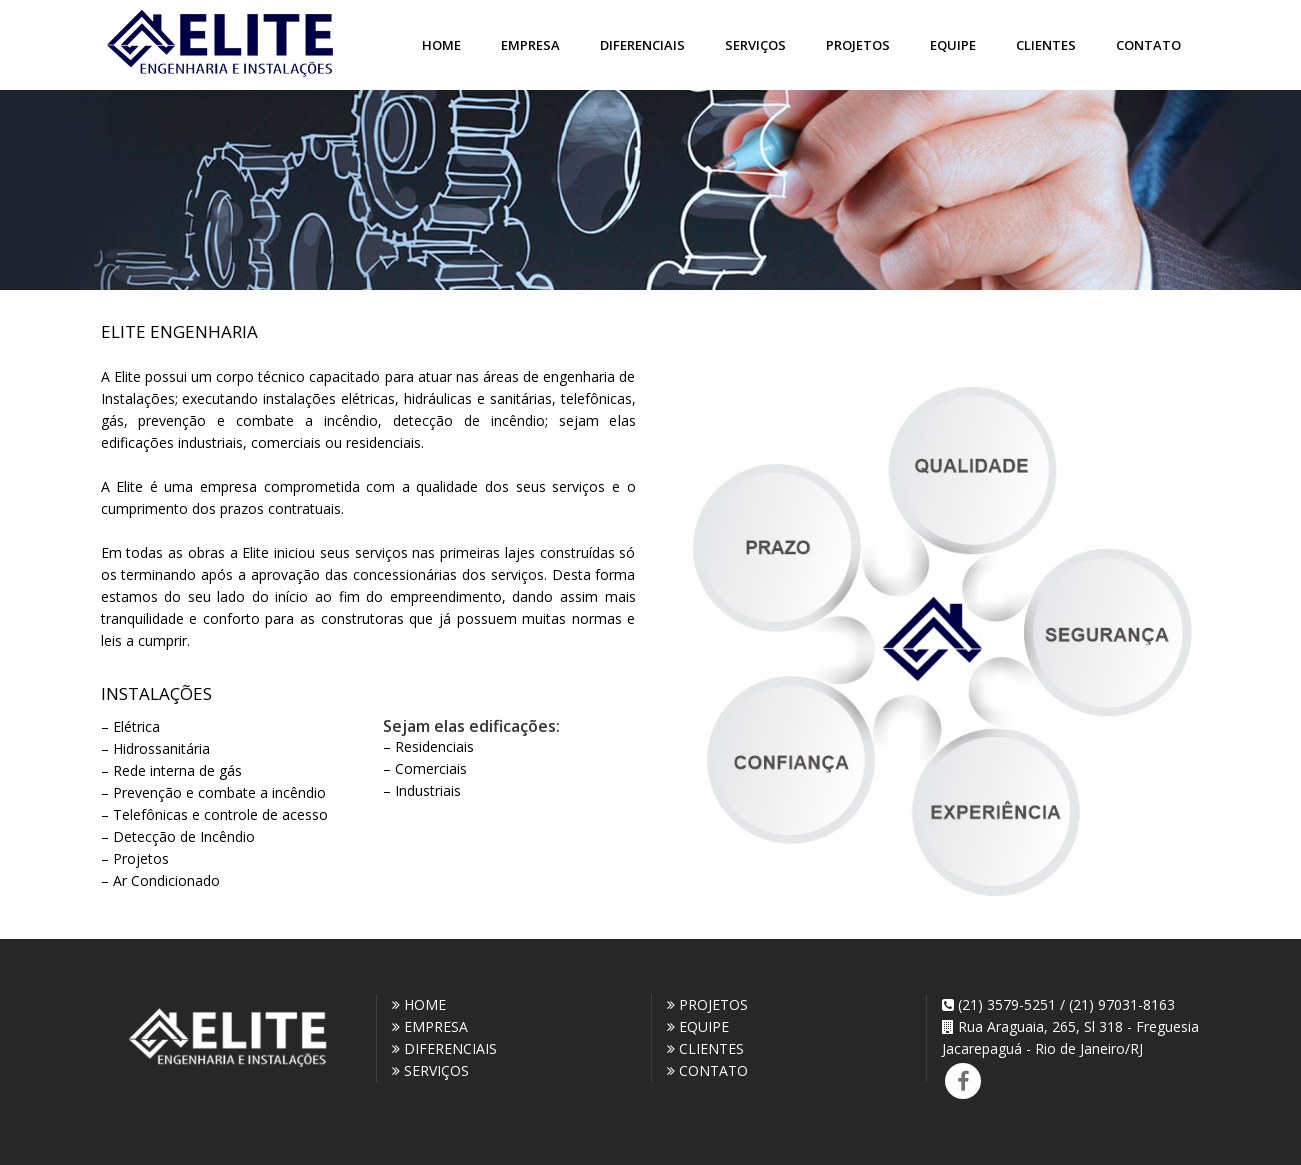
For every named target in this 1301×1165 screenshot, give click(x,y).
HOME (419, 1004)
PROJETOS (707, 1004)
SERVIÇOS (430, 1070)
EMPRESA (430, 1026)
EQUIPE (698, 1026)
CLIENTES (705, 1048)
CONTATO (707, 1070)
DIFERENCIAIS (444, 1048)
